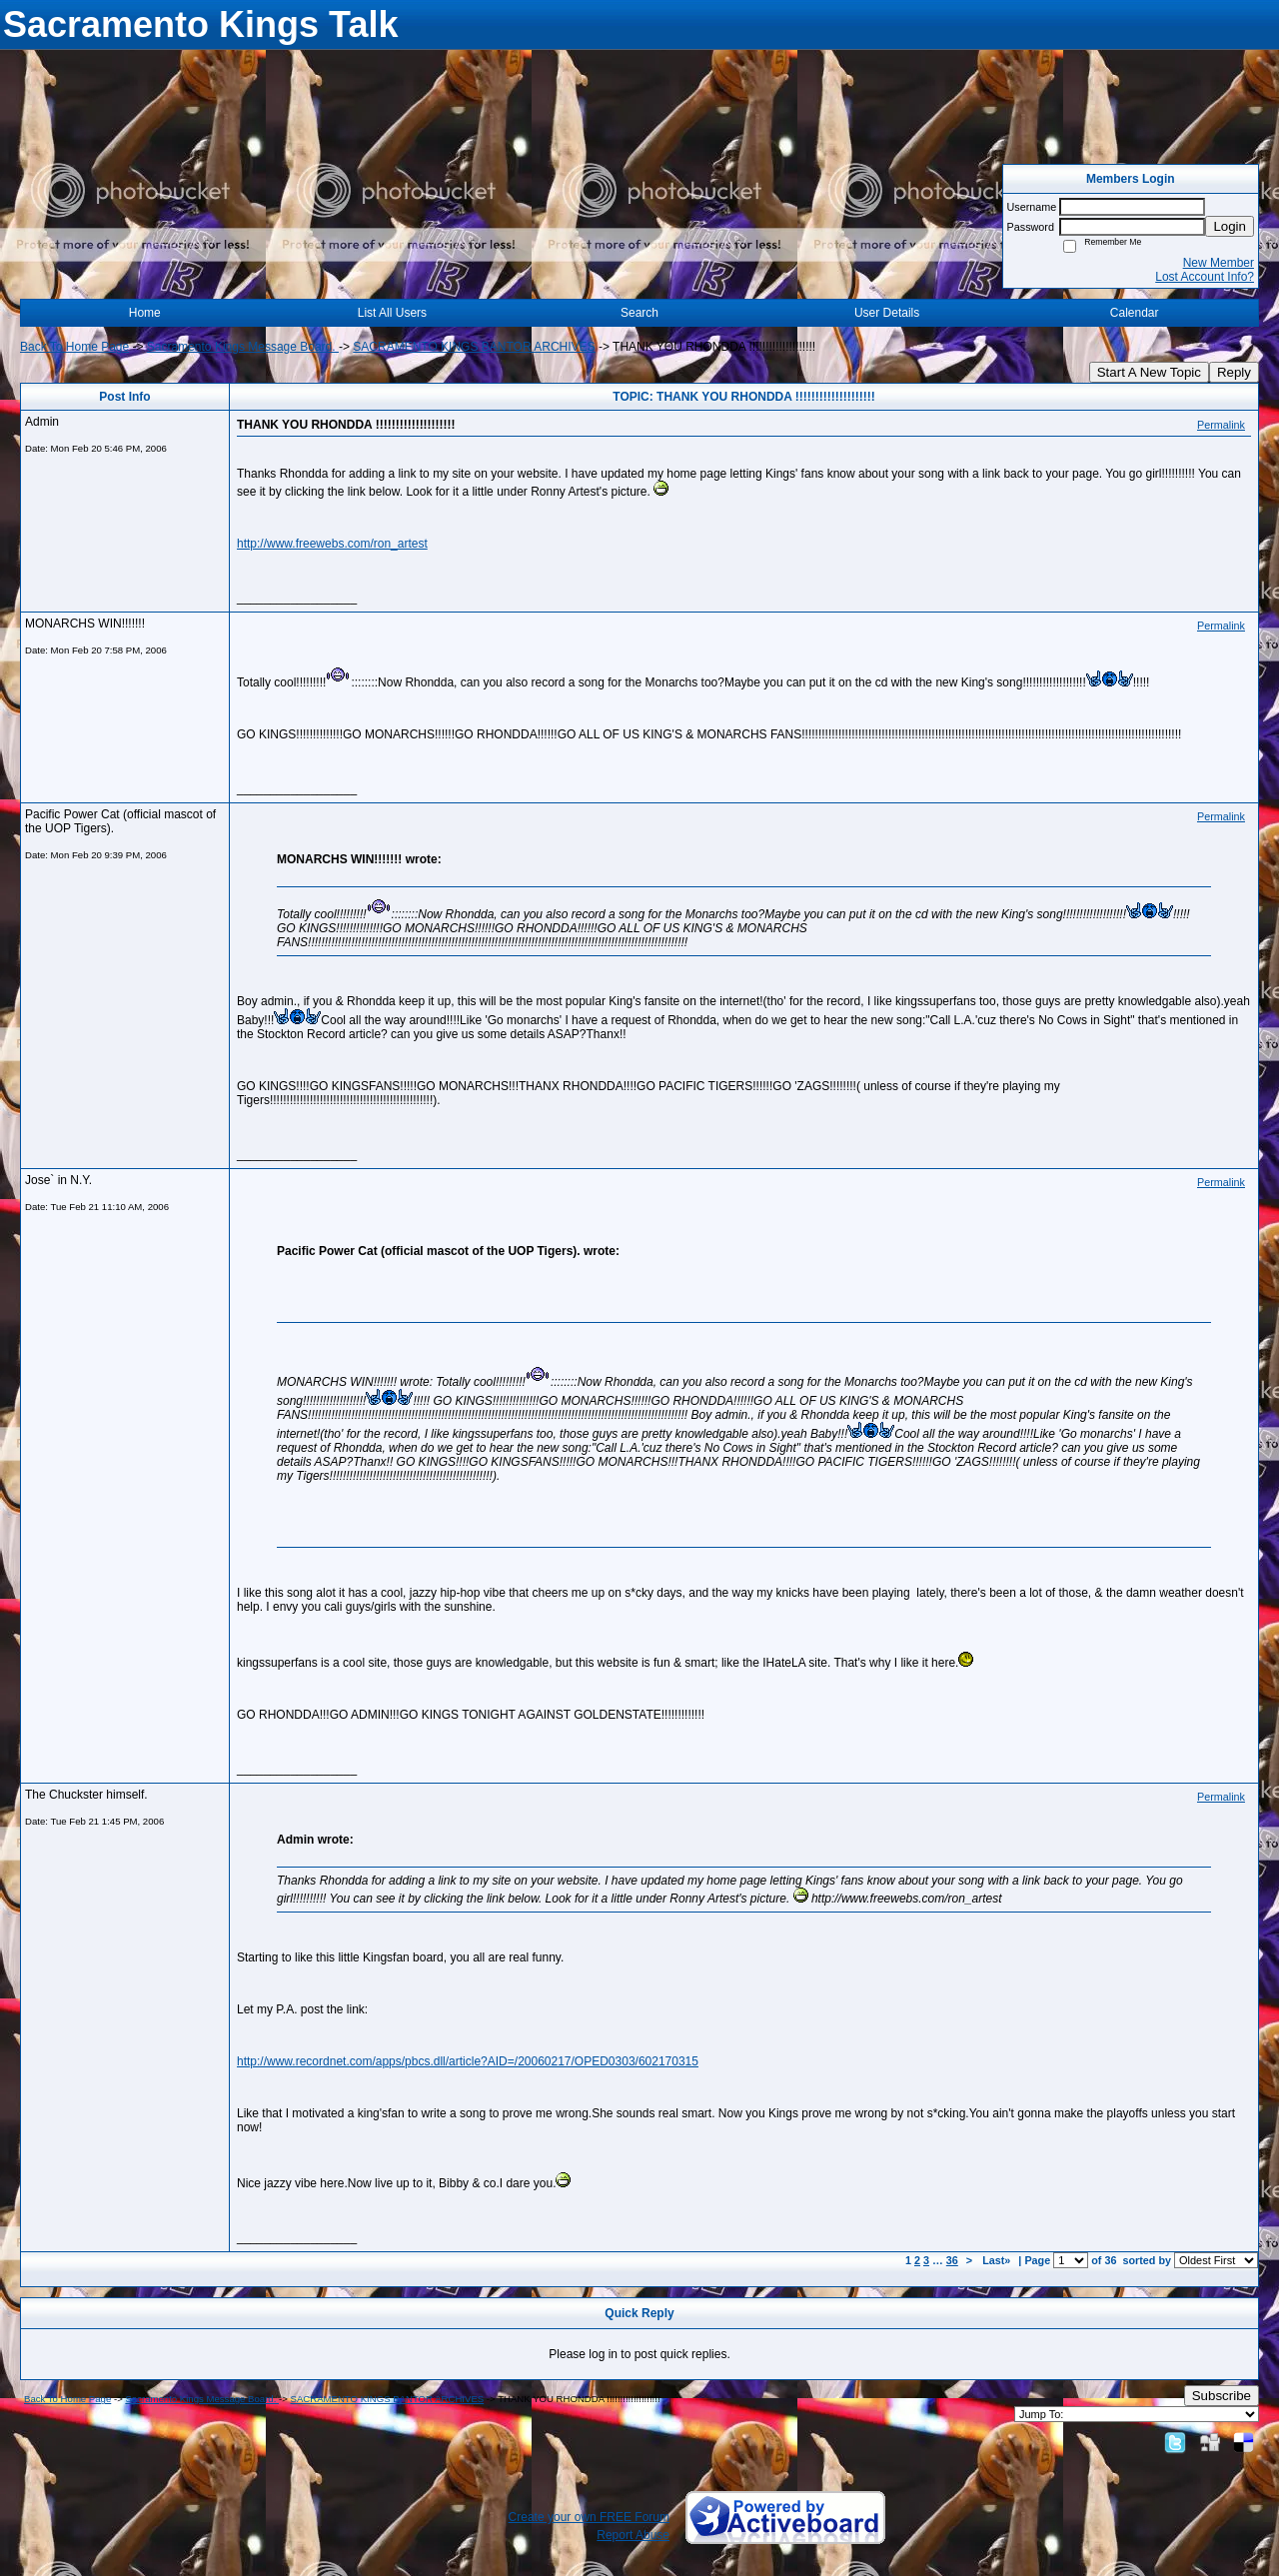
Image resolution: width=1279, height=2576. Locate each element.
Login (1229, 226)
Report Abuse (633, 2535)
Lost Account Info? (1204, 277)
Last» (997, 2260)
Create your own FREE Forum (589, 2517)
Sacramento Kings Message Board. (243, 347)
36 (952, 2260)
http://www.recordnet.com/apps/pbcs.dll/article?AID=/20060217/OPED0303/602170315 (467, 2061)
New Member (1218, 263)
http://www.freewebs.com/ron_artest (332, 544)
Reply (1234, 372)
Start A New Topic (1149, 372)
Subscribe (1221, 2395)
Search (639, 313)
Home (145, 313)
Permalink (1221, 425)
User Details (886, 313)
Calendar (1134, 313)
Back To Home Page (74, 347)
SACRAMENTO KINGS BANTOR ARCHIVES (474, 347)
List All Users (392, 313)
